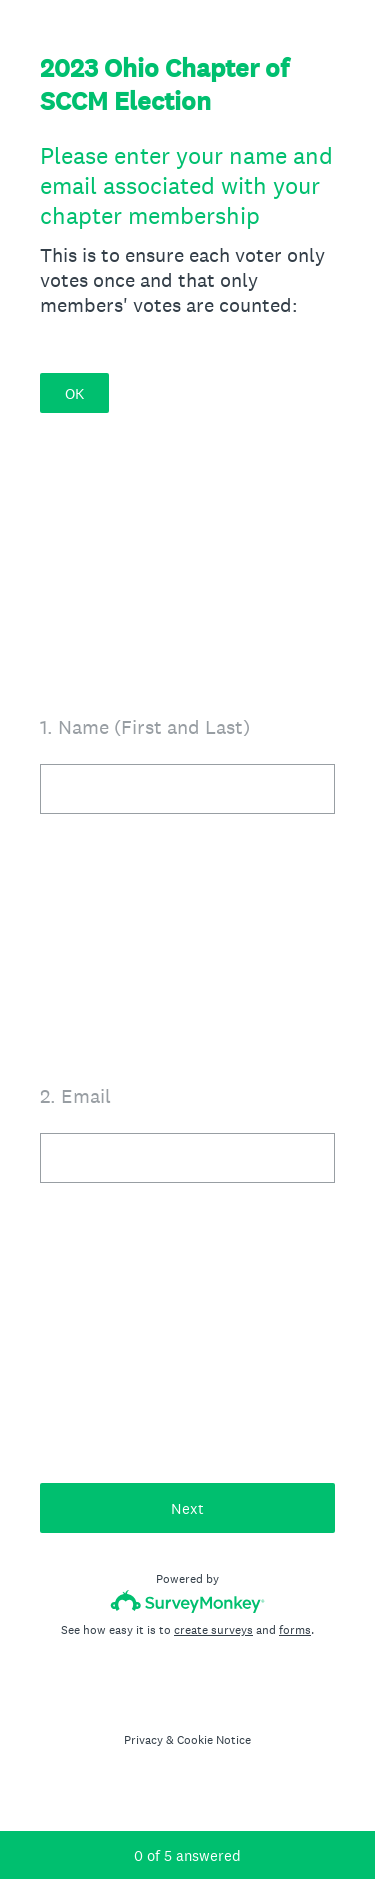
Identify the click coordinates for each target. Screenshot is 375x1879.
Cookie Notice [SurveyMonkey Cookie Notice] (214, 1740)
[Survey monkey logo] (187, 1601)
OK (74, 393)
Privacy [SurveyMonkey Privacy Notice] (143, 1740)
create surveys (213, 1630)
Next (187, 1508)
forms (295, 1630)
